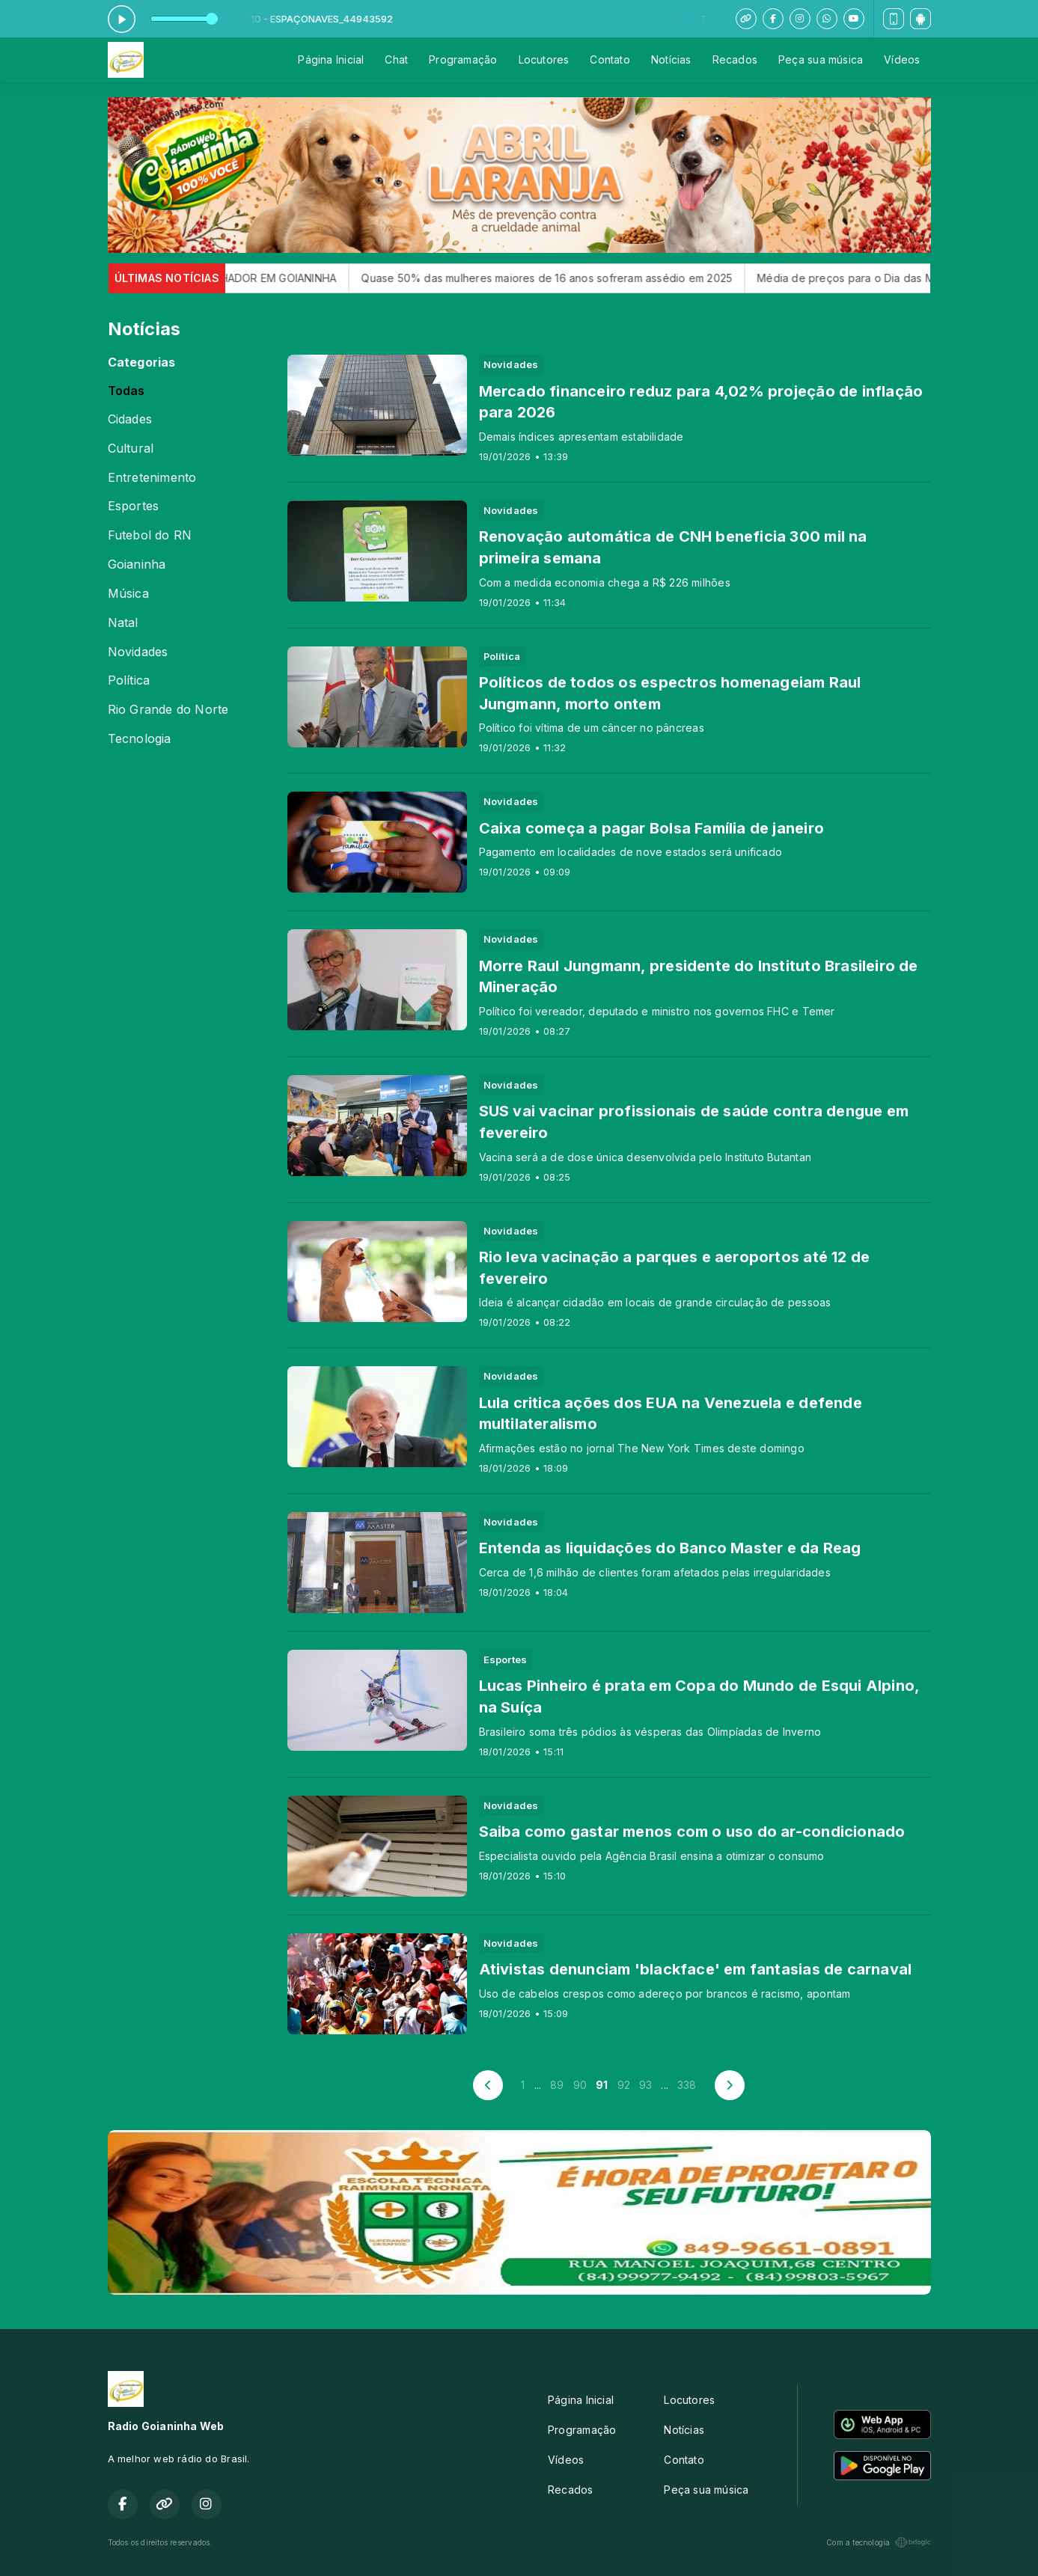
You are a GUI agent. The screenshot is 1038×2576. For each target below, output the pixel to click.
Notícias (671, 59)
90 (580, 2084)
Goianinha (137, 564)
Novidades (138, 652)
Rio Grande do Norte (168, 710)
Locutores (544, 59)
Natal (123, 623)
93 (645, 2084)
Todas (126, 391)
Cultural (131, 448)
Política (129, 680)
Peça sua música (820, 59)
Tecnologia (139, 739)
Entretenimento (152, 478)
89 (557, 2084)
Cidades (130, 419)
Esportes (133, 506)
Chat (396, 59)
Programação (463, 59)
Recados (734, 59)
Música (128, 594)
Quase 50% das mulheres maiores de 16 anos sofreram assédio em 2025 (569, 278)
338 (687, 2084)
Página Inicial (331, 59)
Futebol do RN (150, 535)
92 (623, 2084)
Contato (609, 59)
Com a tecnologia (878, 2542)
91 (602, 2084)
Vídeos (902, 59)
